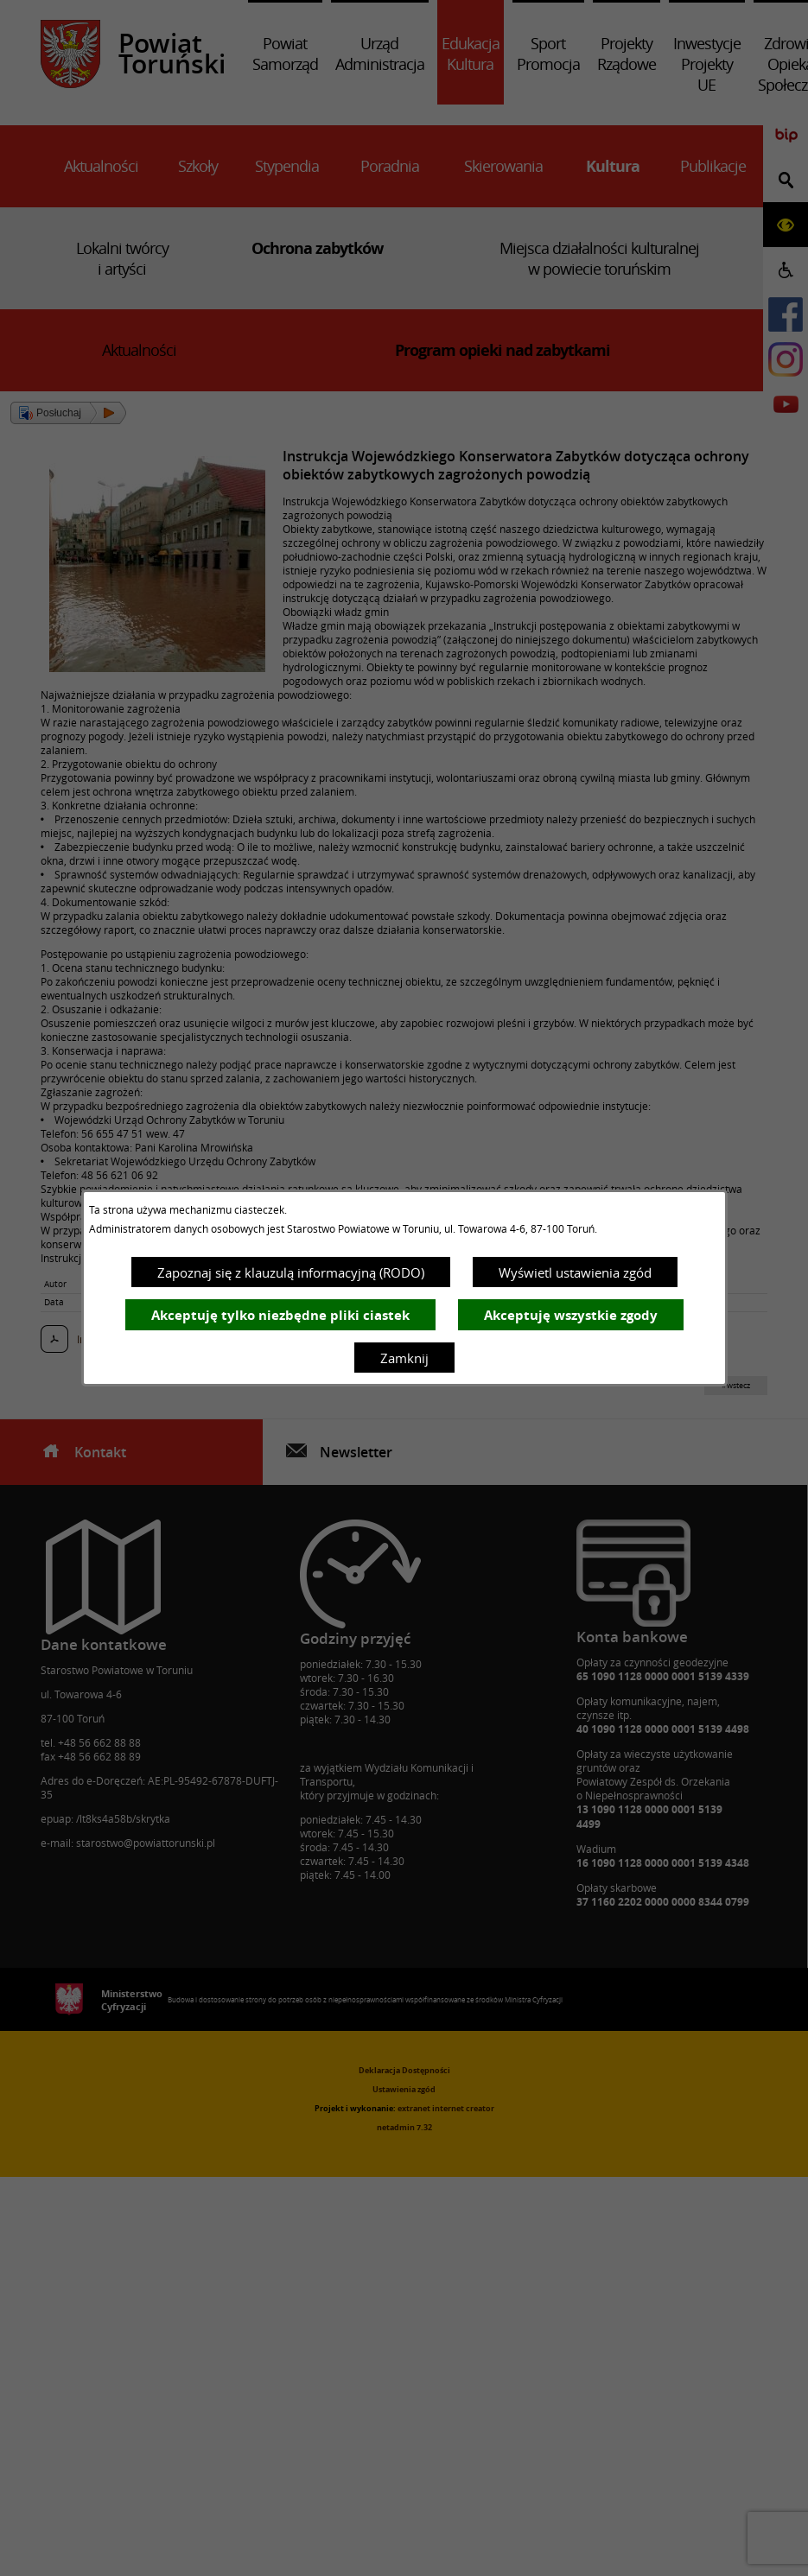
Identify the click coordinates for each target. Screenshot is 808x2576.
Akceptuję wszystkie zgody (571, 1315)
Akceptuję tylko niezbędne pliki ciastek (280, 1315)
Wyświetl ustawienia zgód (575, 1272)
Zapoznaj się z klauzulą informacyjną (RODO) (290, 1272)
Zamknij (404, 1358)
